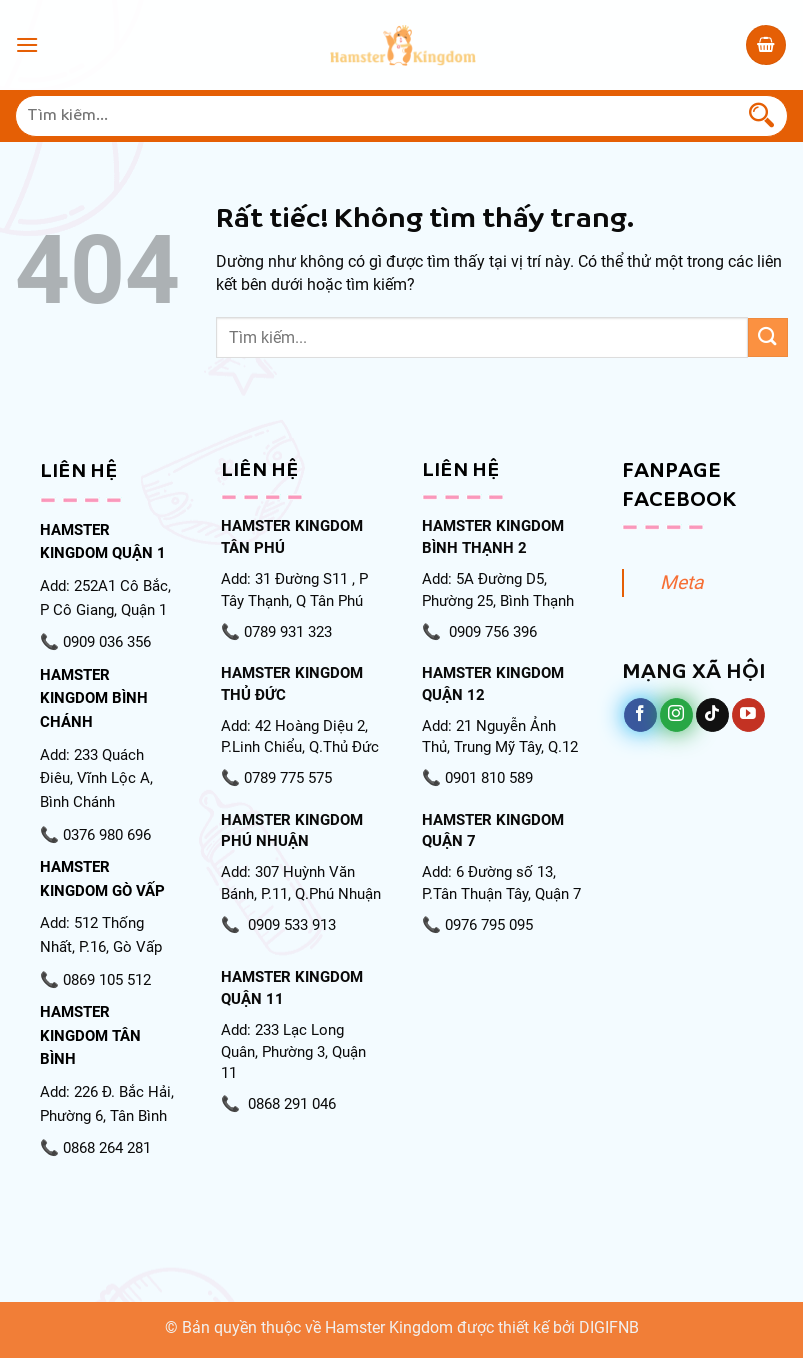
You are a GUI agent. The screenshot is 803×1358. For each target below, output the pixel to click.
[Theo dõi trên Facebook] (640, 715)
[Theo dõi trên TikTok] (712, 715)
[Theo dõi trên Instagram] (676, 715)
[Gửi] (762, 116)
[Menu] (27, 44)
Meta (681, 582)
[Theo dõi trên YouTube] (748, 715)
